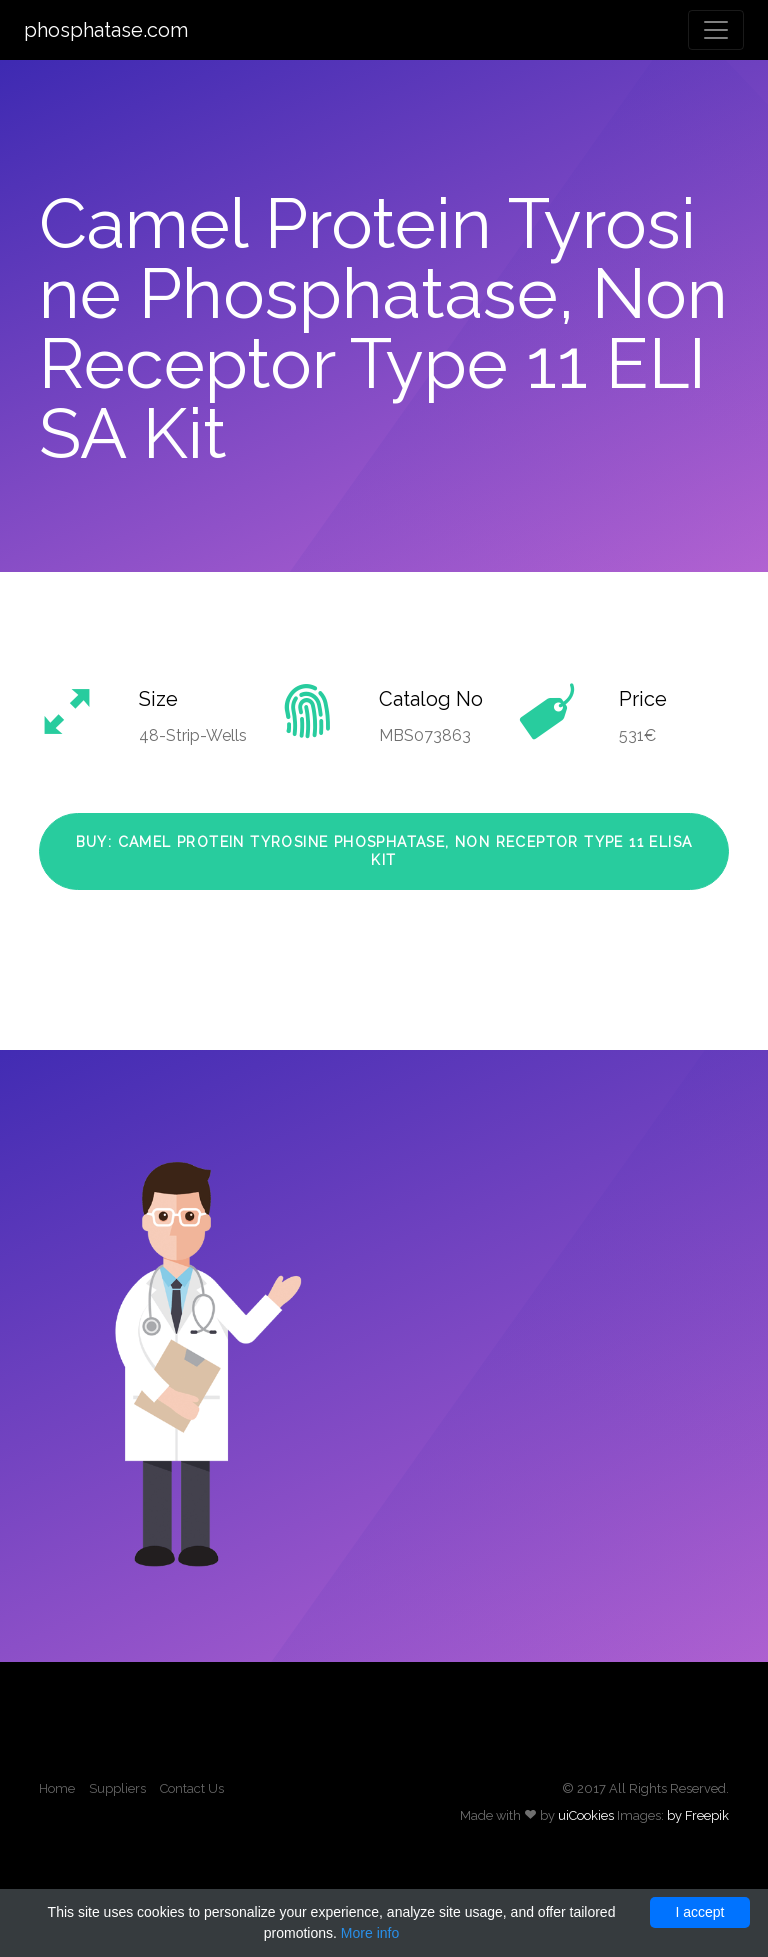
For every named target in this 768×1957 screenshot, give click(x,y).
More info (370, 1933)
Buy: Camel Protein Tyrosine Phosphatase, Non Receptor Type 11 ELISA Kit (384, 851)
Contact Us (192, 1788)
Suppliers (117, 1788)
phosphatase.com (106, 30)
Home (57, 1788)
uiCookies (586, 1815)
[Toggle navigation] (716, 30)
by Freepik (698, 1815)
